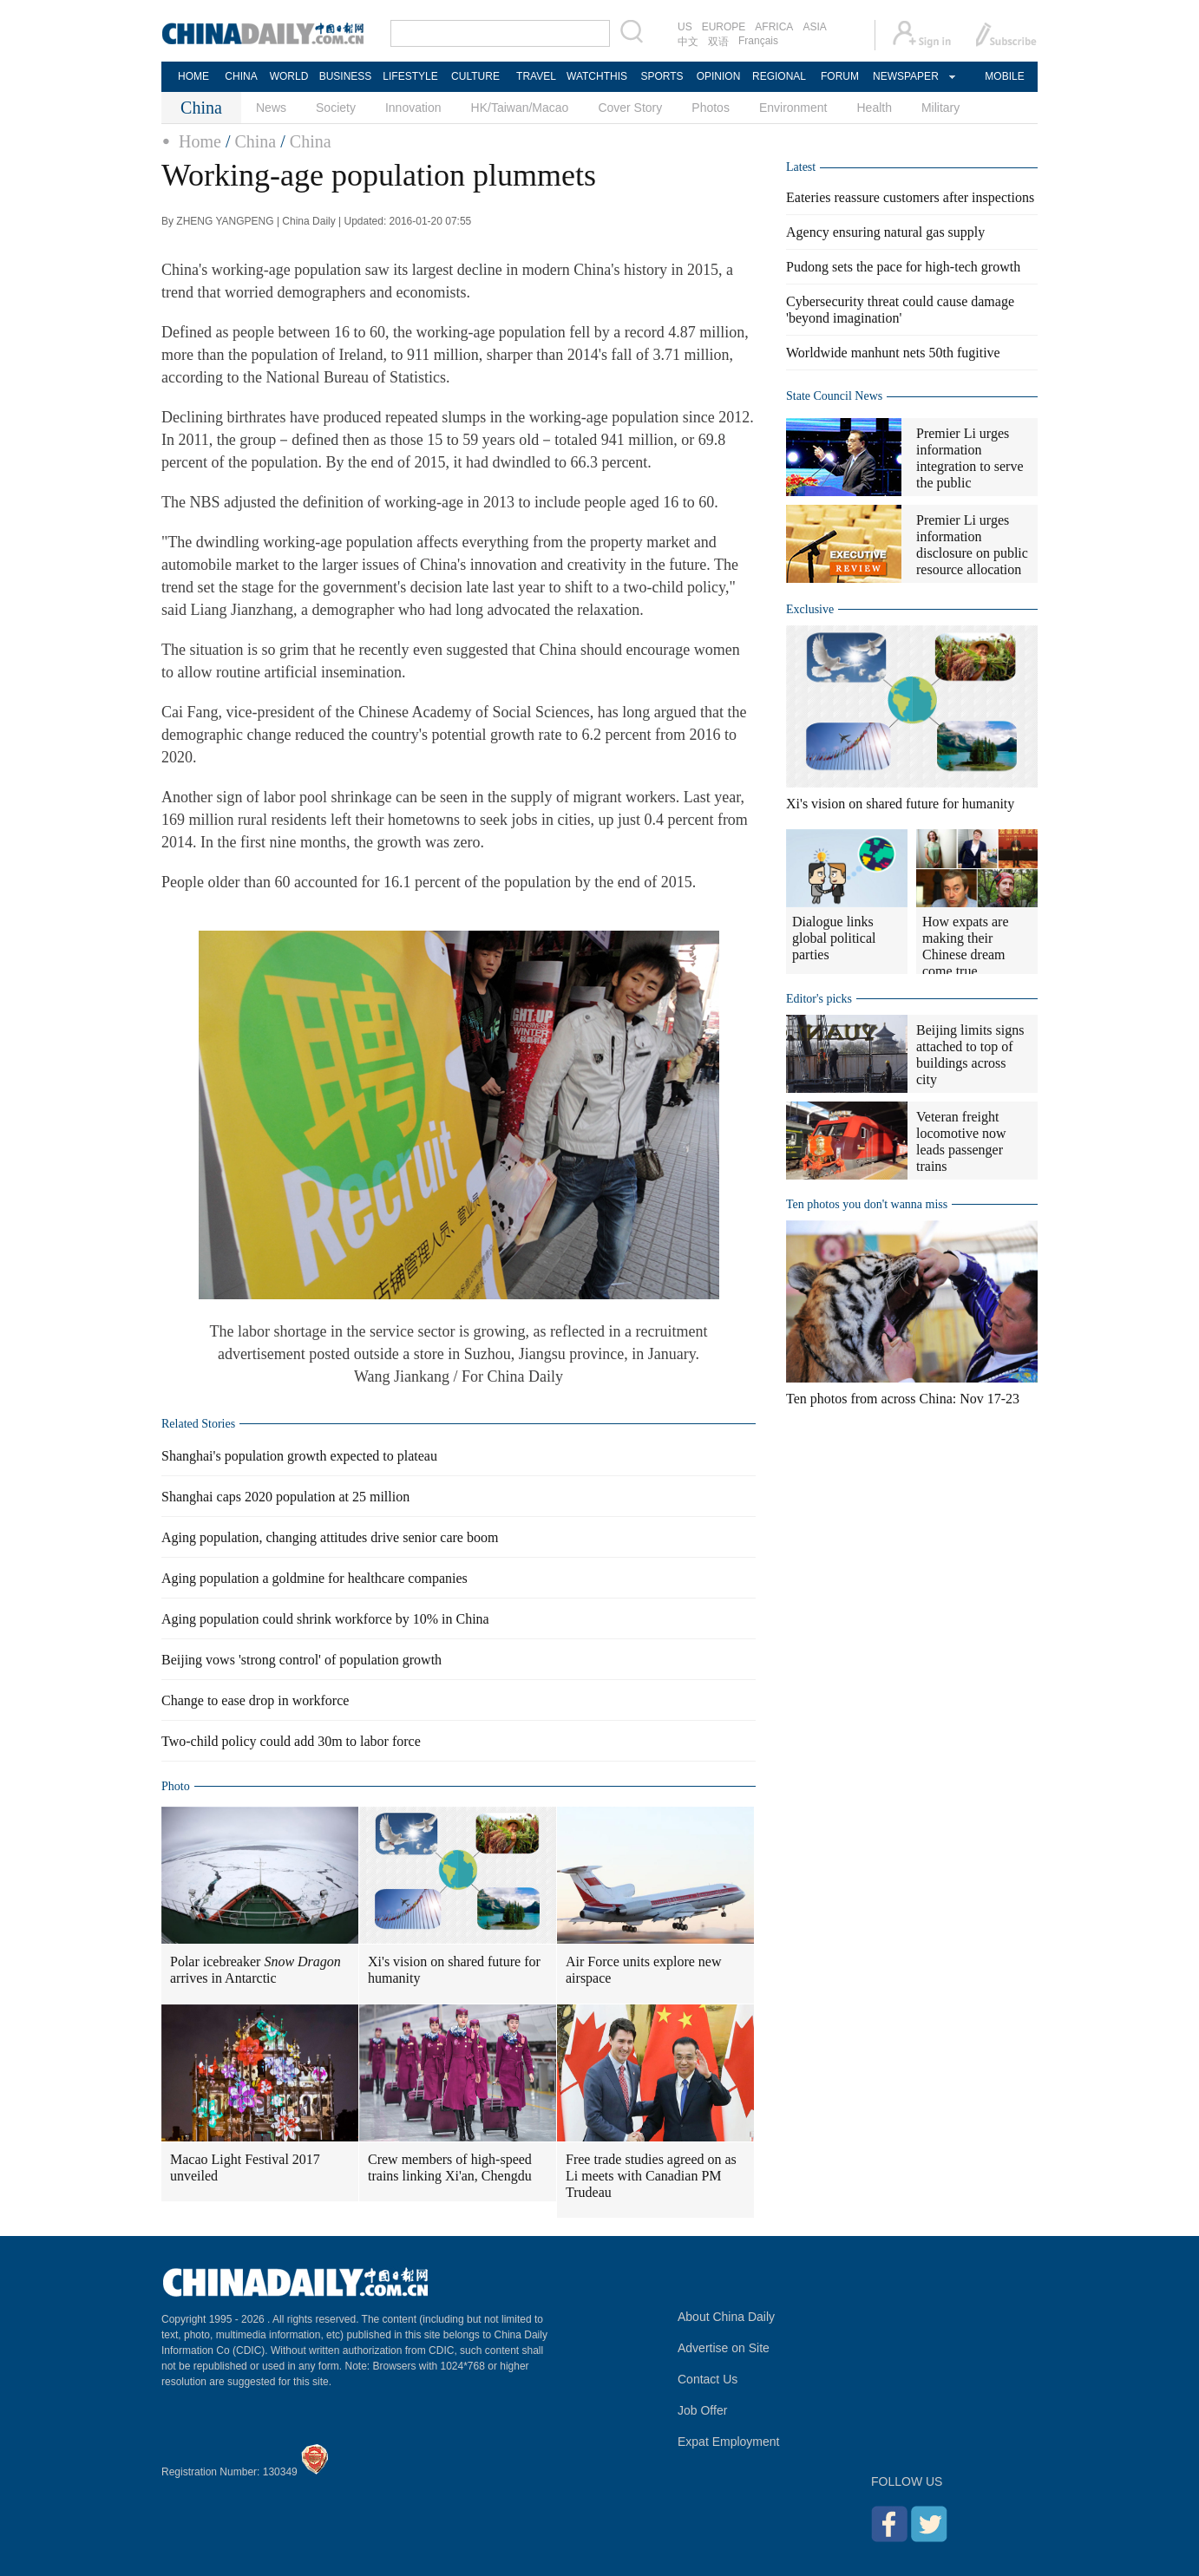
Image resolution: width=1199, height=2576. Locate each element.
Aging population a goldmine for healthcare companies (314, 1578)
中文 (688, 42)
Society (336, 107)
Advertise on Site (724, 2348)
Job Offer (702, 2410)
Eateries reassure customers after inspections (910, 197)
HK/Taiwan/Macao (520, 107)
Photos (710, 107)
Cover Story (630, 107)
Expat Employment (729, 2442)
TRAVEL (536, 76)
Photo (175, 1786)
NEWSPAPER (905, 76)
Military (940, 107)
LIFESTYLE (410, 76)
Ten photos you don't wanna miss (866, 1204)
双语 (718, 42)
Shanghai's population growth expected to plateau (299, 1455)
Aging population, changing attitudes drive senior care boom (329, 1537)
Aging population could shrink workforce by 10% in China (325, 1619)
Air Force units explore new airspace (644, 1969)
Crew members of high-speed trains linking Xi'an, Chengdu (450, 2167)
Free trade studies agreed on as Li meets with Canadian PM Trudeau (651, 2176)
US (685, 27)
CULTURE (475, 76)
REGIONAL (779, 76)
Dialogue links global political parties (833, 938)
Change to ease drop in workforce (255, 1700)
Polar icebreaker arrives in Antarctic (255, 1969)
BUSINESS (345, 76)
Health (873, 107)
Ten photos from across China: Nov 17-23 (902, 1398)
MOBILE (1004, 76)
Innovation (413, 107)
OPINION (719, 76)
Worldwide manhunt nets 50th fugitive (893, 352)
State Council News (834, 395)
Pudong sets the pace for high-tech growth (903, 266)
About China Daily (726, 2317)
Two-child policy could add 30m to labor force (291, 1741)
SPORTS (661, 76)
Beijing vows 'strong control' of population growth (301, 1659)
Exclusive (810, 609)
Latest (801, 166)
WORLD (289, 76)
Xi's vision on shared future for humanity (454, 1969)
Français (758, 41)
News (271, 107)
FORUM (840, 76)
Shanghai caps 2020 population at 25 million (285, 1496)
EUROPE (724, 27)
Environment (793, 107)
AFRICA (774, 27)
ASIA (814, 27)
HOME (193, 76)
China (255, 141)
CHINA (241, 76)
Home (200, 141)
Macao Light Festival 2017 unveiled (245, 2167)
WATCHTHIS (597, 76)
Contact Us (707, 2379)
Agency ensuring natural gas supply (885, 232)
